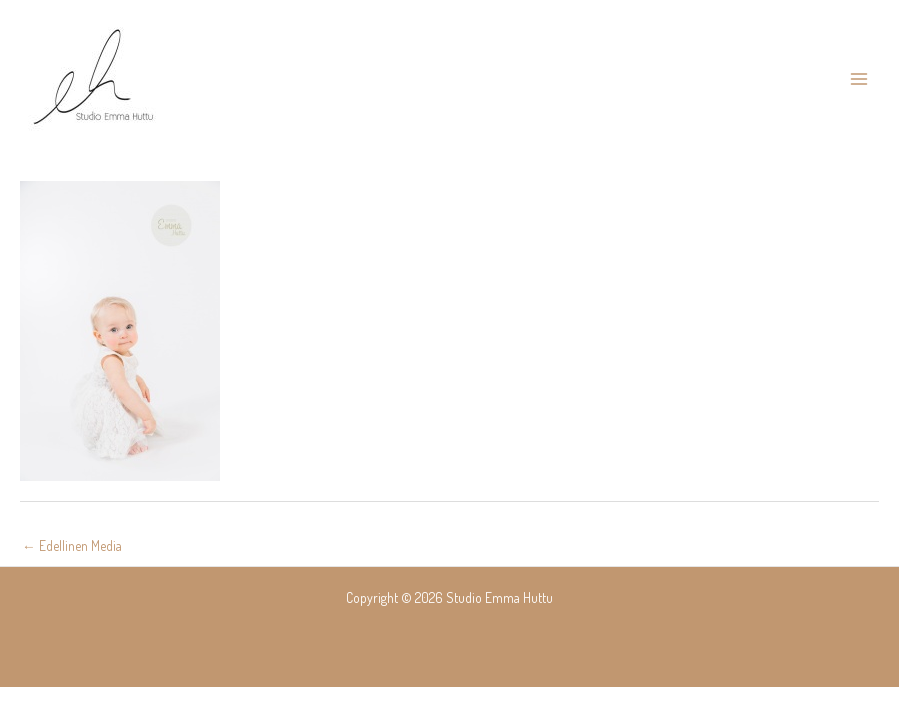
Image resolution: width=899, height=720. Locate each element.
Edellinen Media (72, 545)
